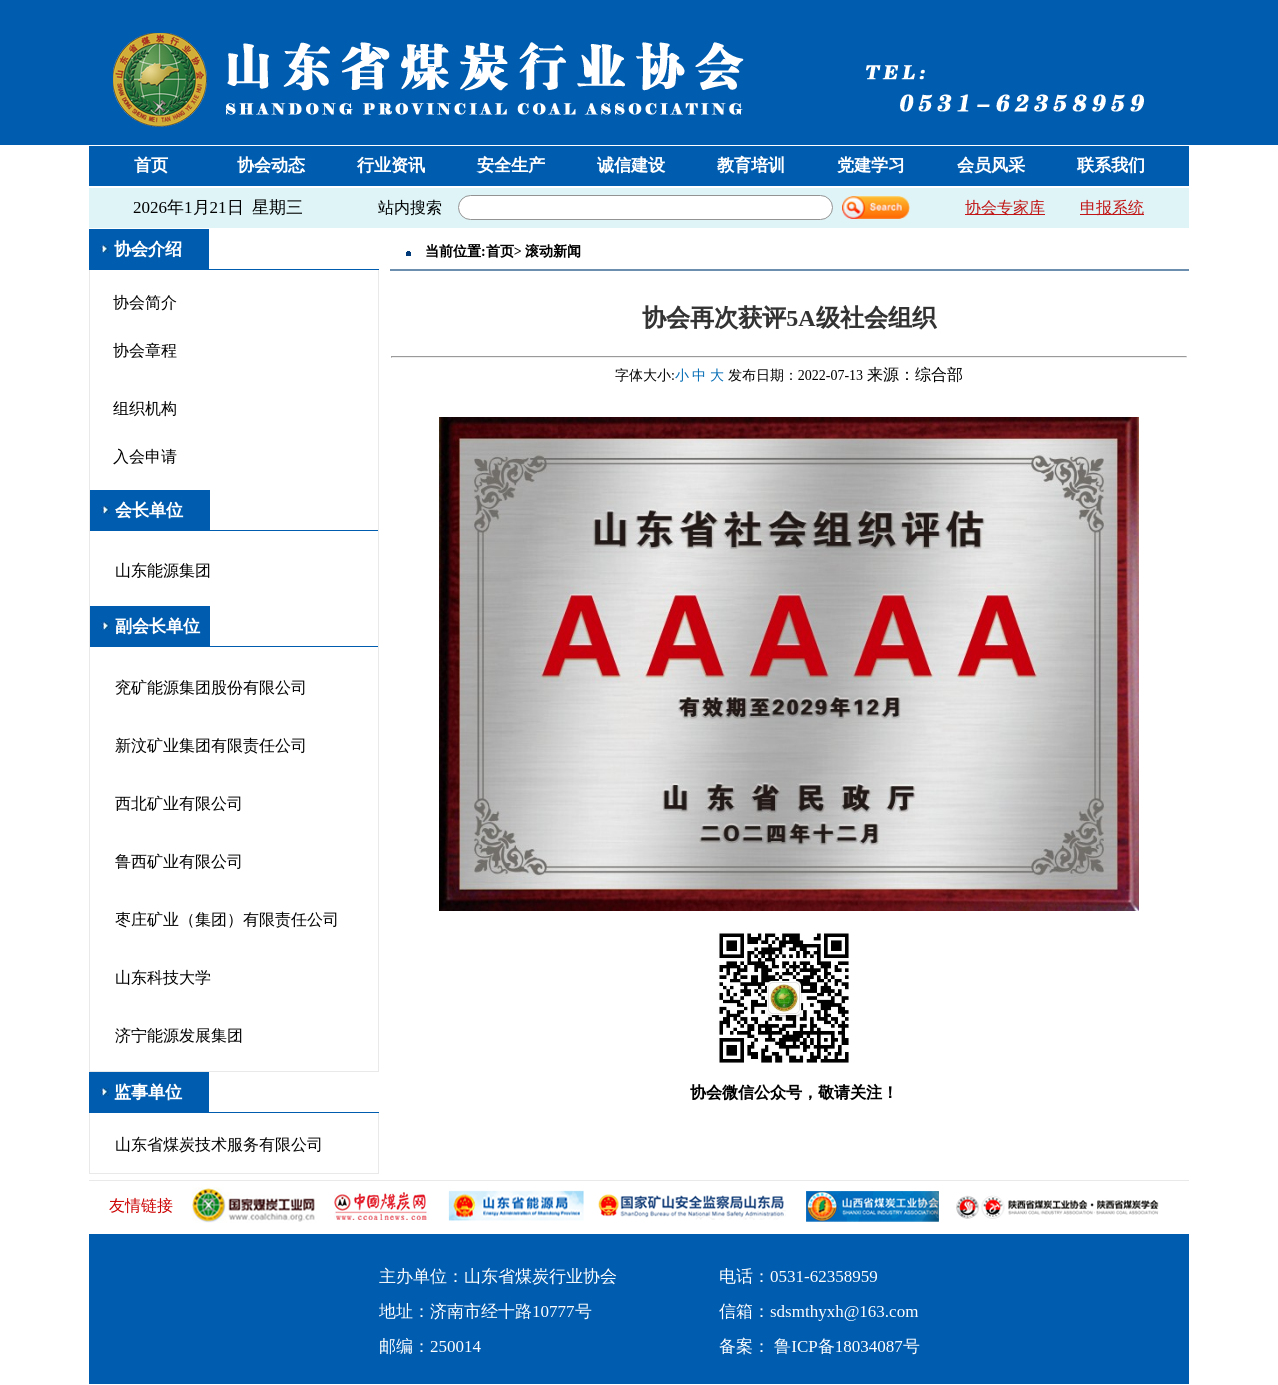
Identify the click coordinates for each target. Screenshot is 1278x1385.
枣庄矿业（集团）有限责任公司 (227, 919)
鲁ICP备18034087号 (846, 1346)
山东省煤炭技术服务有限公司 (219, 1144)
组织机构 (145, 408)
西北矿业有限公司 (179, 803)
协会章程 (145, 350)
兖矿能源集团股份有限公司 (211, 687)
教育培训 (751, 165)
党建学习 (871, 165)
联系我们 (1111, 165)
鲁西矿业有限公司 (179, 861)
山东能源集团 (163, 570)
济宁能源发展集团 (179, 1035)
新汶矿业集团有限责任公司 (211, 745)
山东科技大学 (163, 977)
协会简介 (145, 302)
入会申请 (145, 456)
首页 (151, 165)
